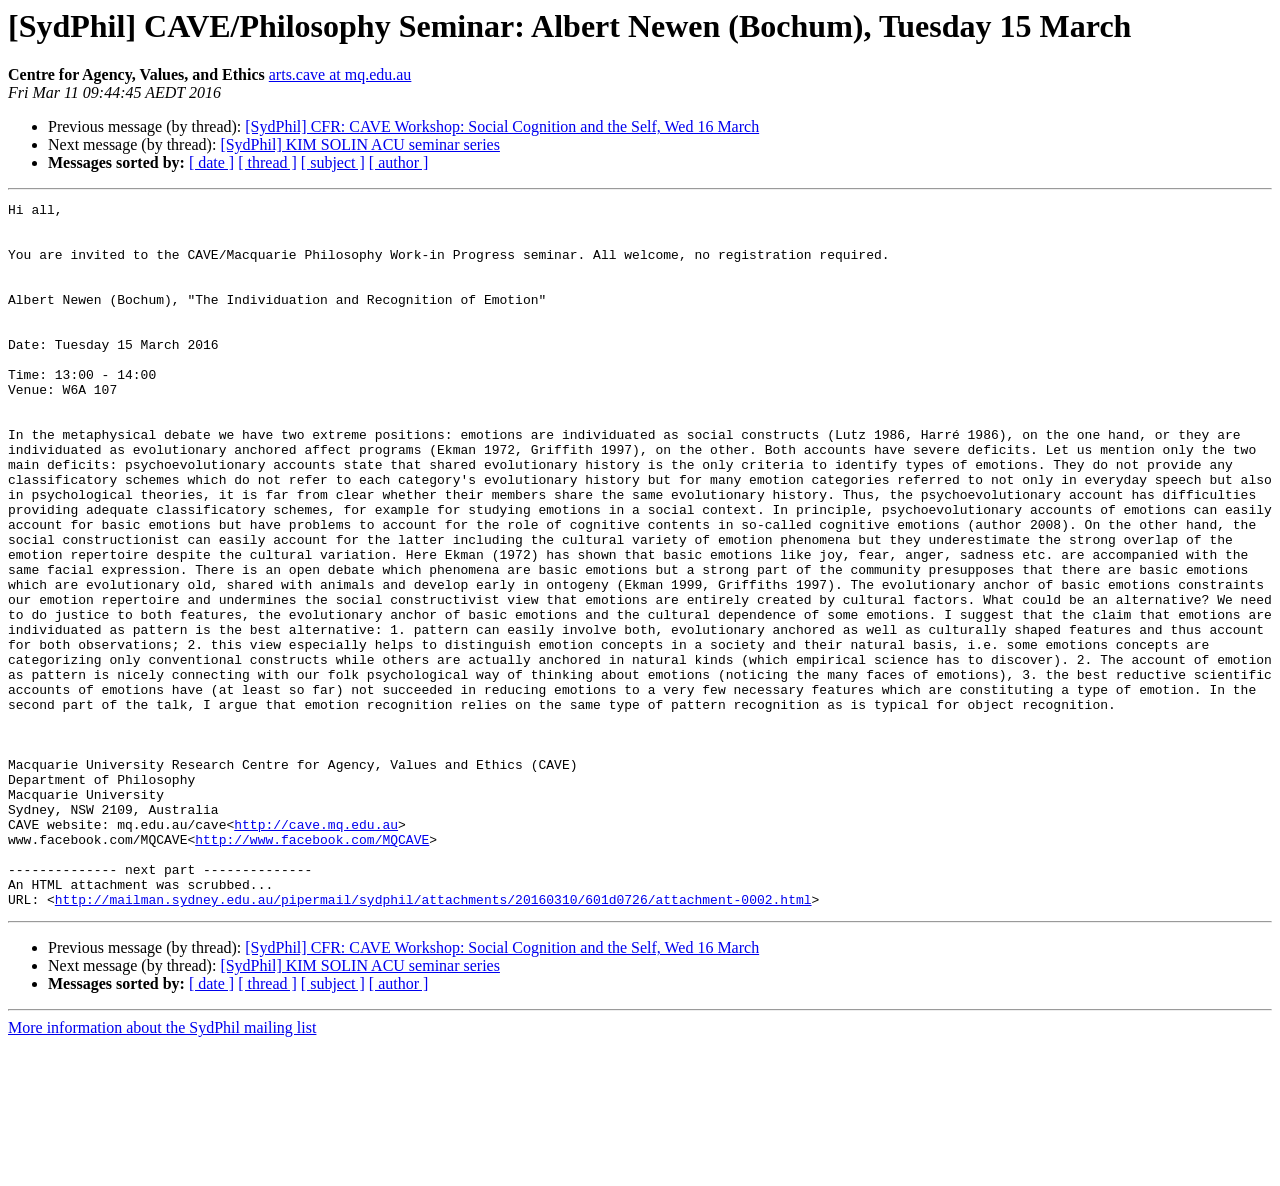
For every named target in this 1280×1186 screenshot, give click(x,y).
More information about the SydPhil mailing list (162, 1168)
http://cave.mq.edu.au (316, 950)
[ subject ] (333, 162)
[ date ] (211, 162)
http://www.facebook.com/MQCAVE (312, 968)
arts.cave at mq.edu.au (340, 74)
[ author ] (399, 162)
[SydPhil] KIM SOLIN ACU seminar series (360, 144)
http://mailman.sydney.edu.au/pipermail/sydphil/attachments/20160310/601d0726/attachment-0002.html (433, 1040)
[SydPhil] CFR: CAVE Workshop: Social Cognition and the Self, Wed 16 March (502, 126)
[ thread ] (267, 162)
